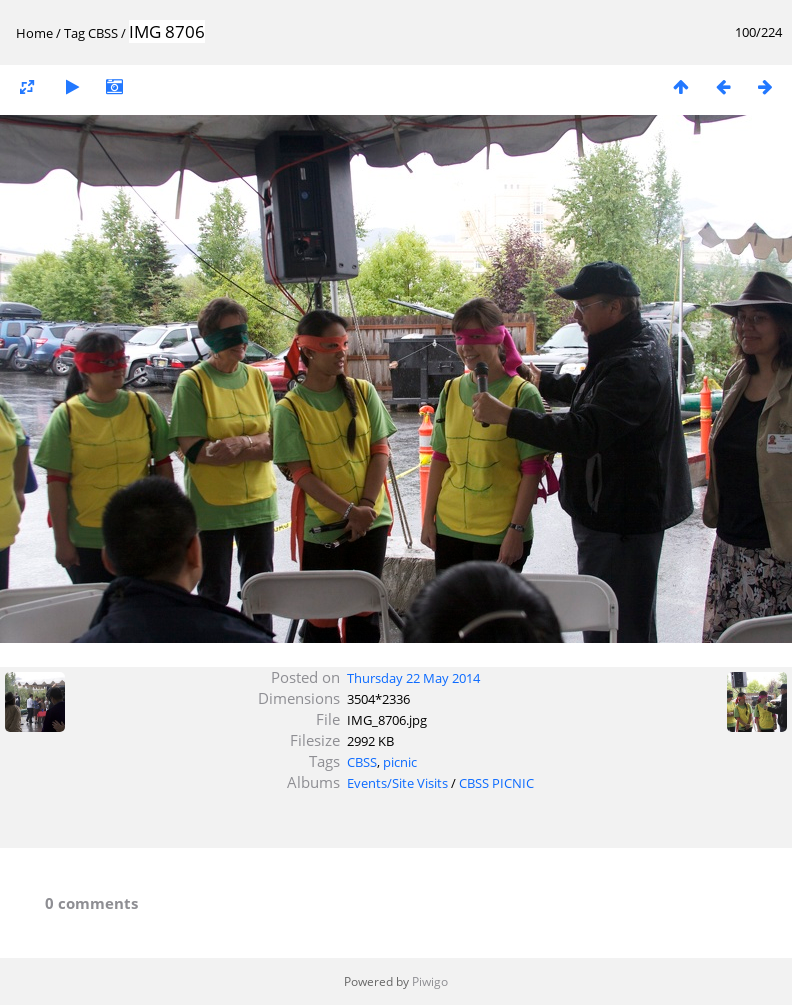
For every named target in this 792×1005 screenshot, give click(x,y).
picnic (400, 762)
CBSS (103, 33)
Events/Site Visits (397, 783)
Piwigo (430, 981)
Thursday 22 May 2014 (413, 678)
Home (34, 33)
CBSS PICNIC (496, 783)
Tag (74, 33)
